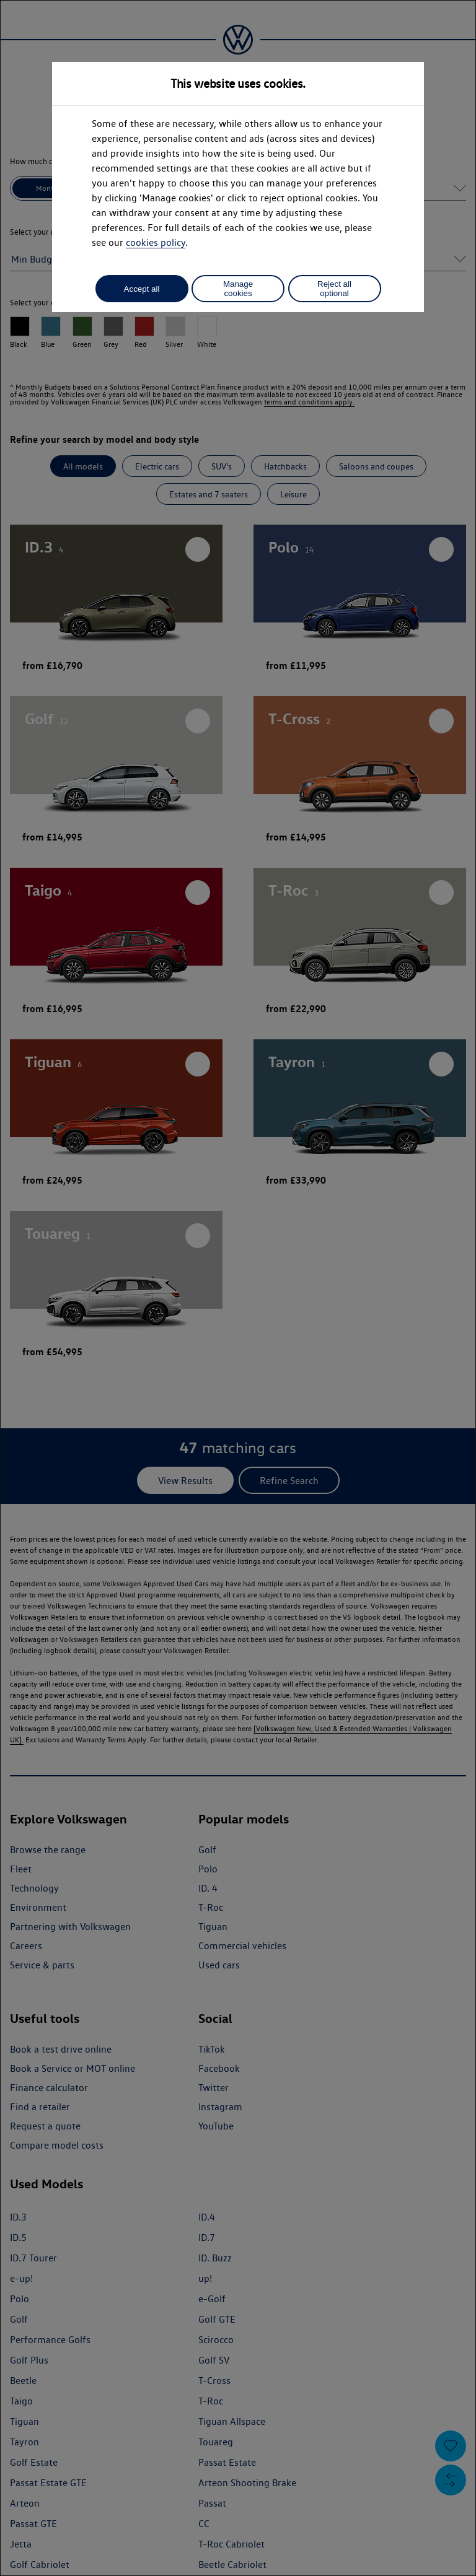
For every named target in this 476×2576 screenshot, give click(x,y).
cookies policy (155, 242)
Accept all (142, 289)
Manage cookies (238, 288)
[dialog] (238, 1288)
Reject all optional (334, 288)
